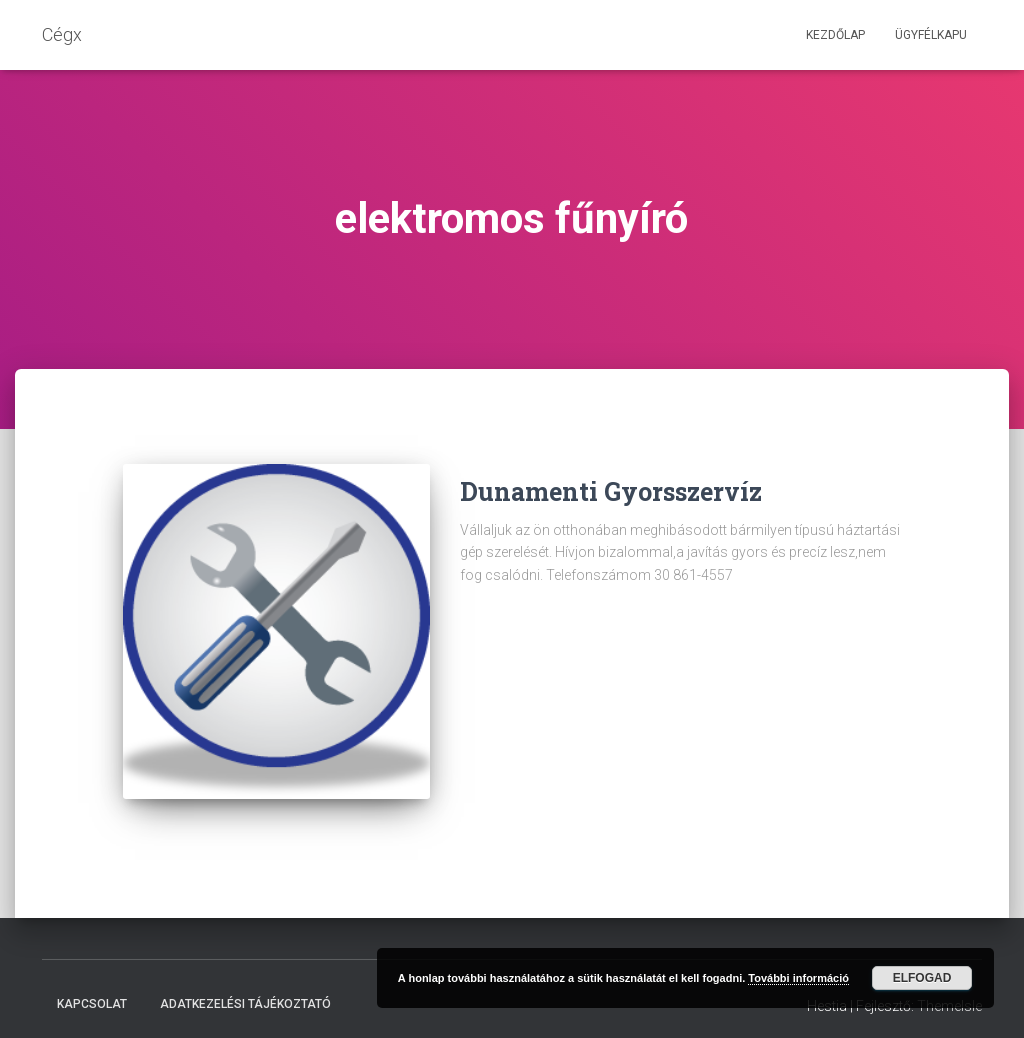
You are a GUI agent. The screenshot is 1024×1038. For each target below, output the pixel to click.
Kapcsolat (92, 991)
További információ (798, 978)
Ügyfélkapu (931, 35)
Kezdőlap (835, 35)
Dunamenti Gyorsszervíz (611, 491)
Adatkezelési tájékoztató (245, 991)
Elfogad (922, 978)
